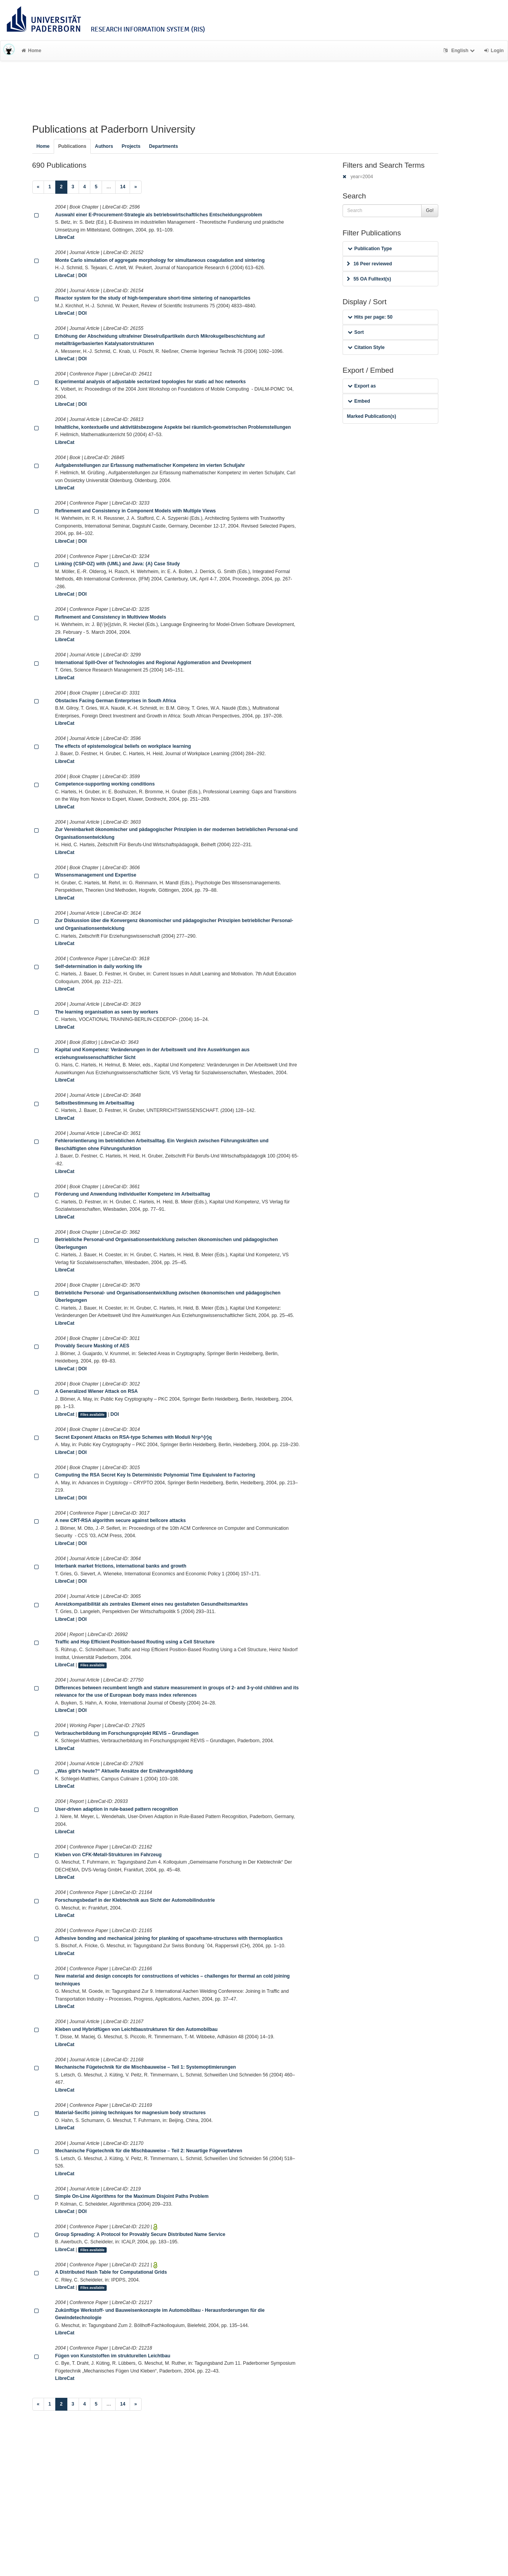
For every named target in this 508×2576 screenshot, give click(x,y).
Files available (92, 1415)
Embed (359, 401)
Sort (356, 332)
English (459, 50)
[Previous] (38, 187)
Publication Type (370, 248)
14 (122, 186)
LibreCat (64, 237)
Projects (131, 146)
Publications (72, 146)
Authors (104, 146)
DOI (82, 275)
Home (31, 50)
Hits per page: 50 (370, 317)
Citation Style (366, 347)
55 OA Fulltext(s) (369, 279)
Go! (430, 210)
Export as (362, 386)
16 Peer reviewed (369, 264)
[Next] (136, 187)
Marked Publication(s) (371, 416)
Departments (163, 146)
